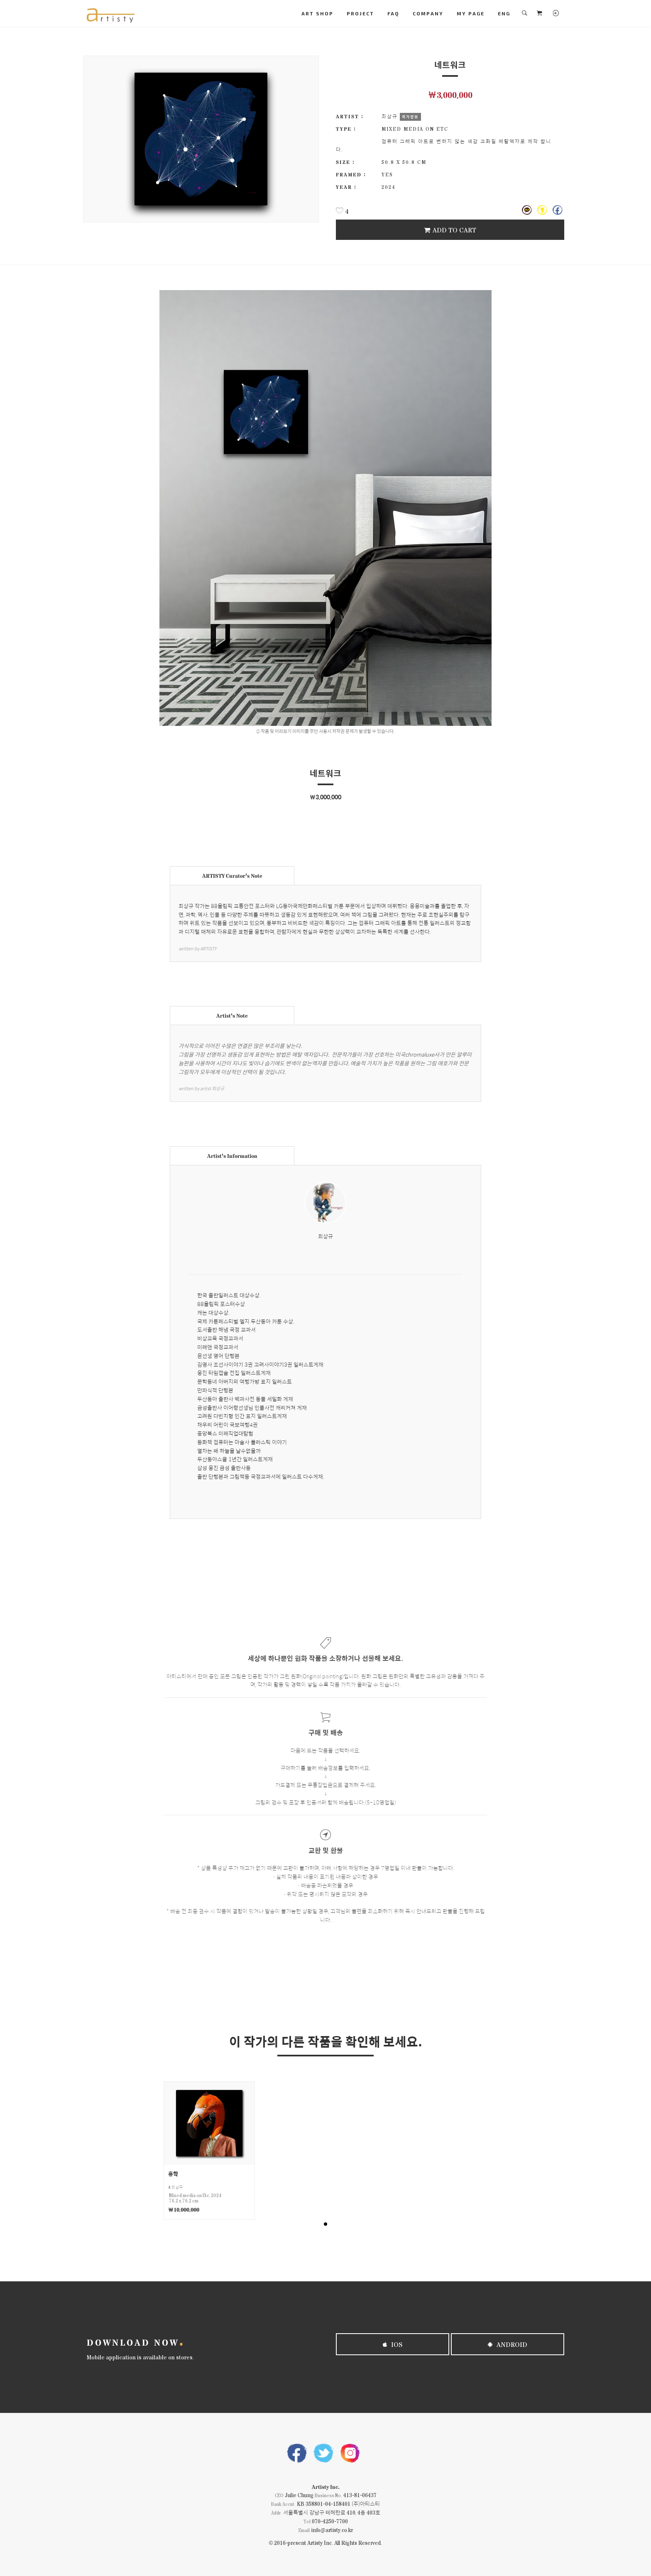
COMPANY (428, 13)
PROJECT (360, 13)
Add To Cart (450, 230)
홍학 (173, 2173)
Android (507, 2344)
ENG (504, 13)
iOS (393, 2344)
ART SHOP (317, 13)
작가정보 (410, 117)
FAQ (393, 13)
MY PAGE (471, 13)
